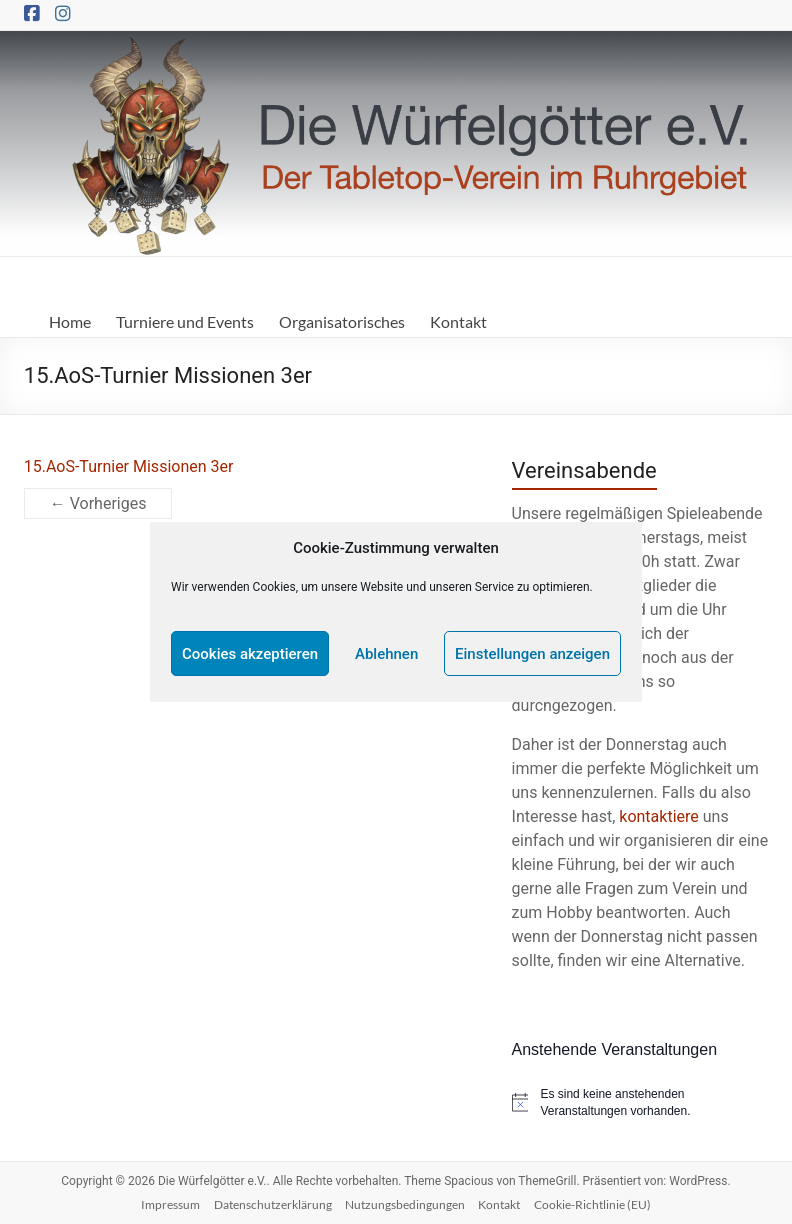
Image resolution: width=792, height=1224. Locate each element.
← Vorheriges (98, 503)
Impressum (170, 1204)
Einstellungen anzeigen (532, 654)
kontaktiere (658, 816)
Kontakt (458, 321)
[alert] (640, 1102)
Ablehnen (386, 654)
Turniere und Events (185, 321)
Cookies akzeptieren (250, 654)
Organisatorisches (342, 321)
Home (70, 321)
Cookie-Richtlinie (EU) (592, 1204)
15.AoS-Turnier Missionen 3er (129, 466)
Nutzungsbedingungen (405, 1204)
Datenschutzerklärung (273, 1204)
